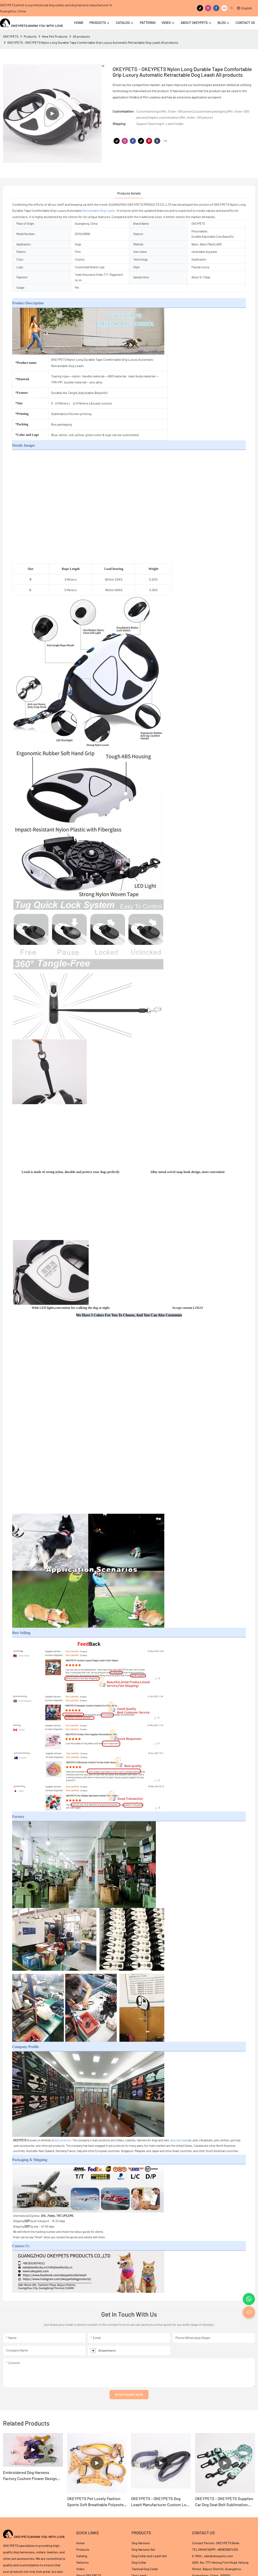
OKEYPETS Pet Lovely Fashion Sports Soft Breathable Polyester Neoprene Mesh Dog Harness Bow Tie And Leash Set (96, 2502)
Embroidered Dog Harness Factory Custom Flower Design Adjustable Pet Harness (30, 2475)
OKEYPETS (10, 36)
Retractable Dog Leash (98, 210)
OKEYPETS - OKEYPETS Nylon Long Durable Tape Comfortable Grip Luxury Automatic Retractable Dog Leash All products (92, 42)
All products (81, 36)
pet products (63, 2140)
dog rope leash (179, 2140)
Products (30, 36)
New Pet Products (55, 36)
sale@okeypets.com (218, 2556)
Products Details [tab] (129, 193)
